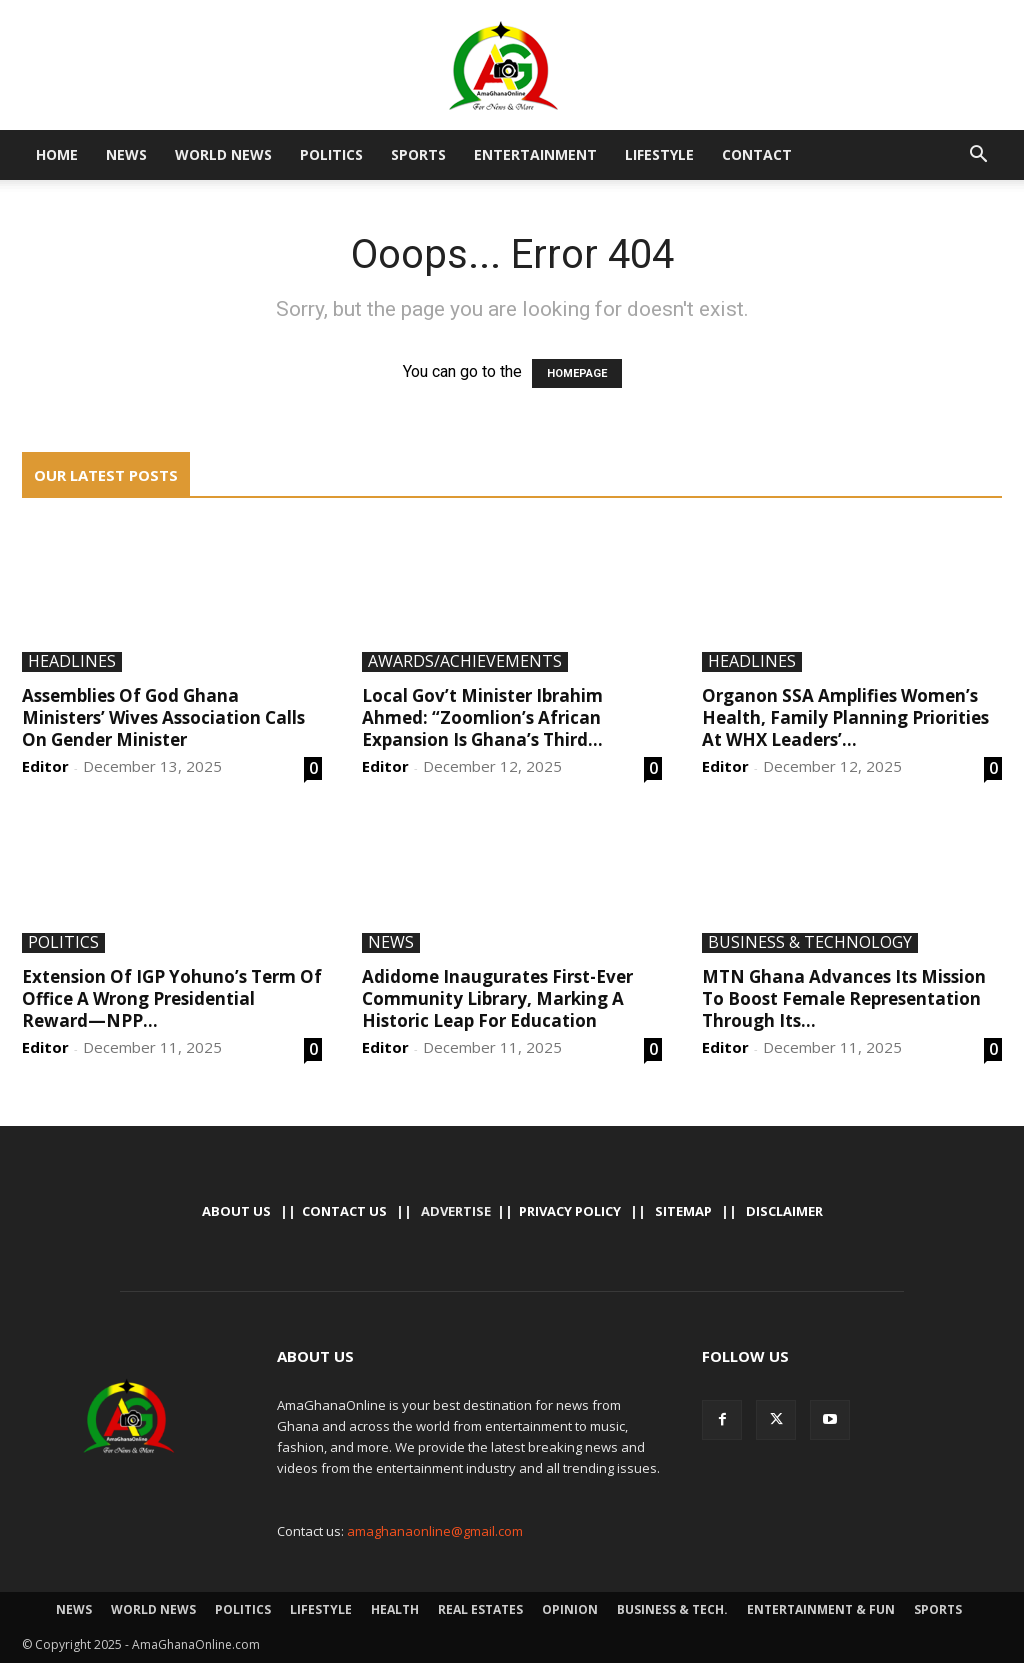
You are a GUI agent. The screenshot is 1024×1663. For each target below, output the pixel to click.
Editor (45, 766)
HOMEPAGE (577, 373)
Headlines (72, 662)
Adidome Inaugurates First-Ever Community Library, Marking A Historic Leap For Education (497, 998)
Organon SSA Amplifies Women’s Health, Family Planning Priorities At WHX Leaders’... (845, 717)
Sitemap (683, 1211)
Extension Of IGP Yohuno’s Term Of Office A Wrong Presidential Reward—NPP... (172, 998)
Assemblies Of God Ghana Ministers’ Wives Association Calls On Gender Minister (163, 717)
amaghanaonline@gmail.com (435, 1531)
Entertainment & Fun (821, 1609)
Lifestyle (659, 154)
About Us (236, 1211)
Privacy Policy (570, 1211)
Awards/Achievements (465, 662)
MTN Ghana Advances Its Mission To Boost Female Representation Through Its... (844, 998)
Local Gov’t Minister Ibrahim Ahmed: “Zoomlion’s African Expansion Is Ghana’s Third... (482, 717)
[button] (978, 156)
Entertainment (535, 154)
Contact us (344, 1211)
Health (395, 1609)
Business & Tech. (672, 1609)
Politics (331, 154)
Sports (418, 154)
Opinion (570, 1609)
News (126, 154)
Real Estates (480, 1609)
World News (223, 154)
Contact (757, 154)
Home (57, 154)
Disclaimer (784, 1211)
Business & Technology (810, 943)
